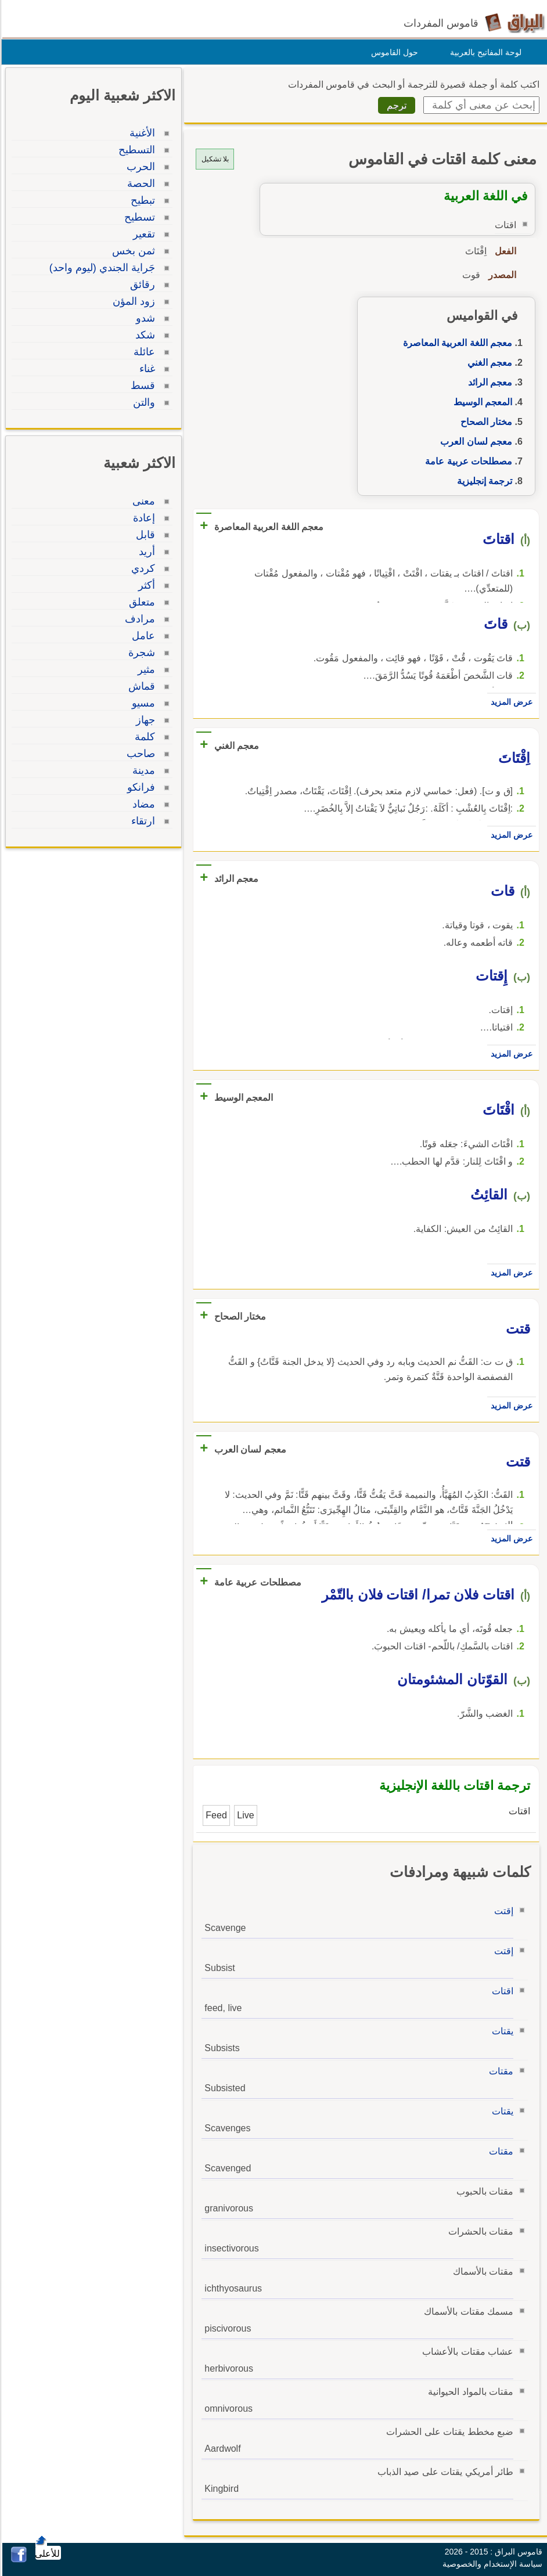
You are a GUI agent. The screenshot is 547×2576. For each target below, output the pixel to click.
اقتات (501, 1991)
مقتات (499, 2071)
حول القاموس (392, 52)
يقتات (501, 2031)
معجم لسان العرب (474, 441)
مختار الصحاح (484, 422)
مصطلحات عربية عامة (466, 461)
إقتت (502, 1911)
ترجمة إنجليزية (482, 481)
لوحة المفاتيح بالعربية (484, 52)
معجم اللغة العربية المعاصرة (455, 343)
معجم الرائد (488, 382)
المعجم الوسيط (481, 402)
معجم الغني (488, 363)
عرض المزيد (510, 702)
